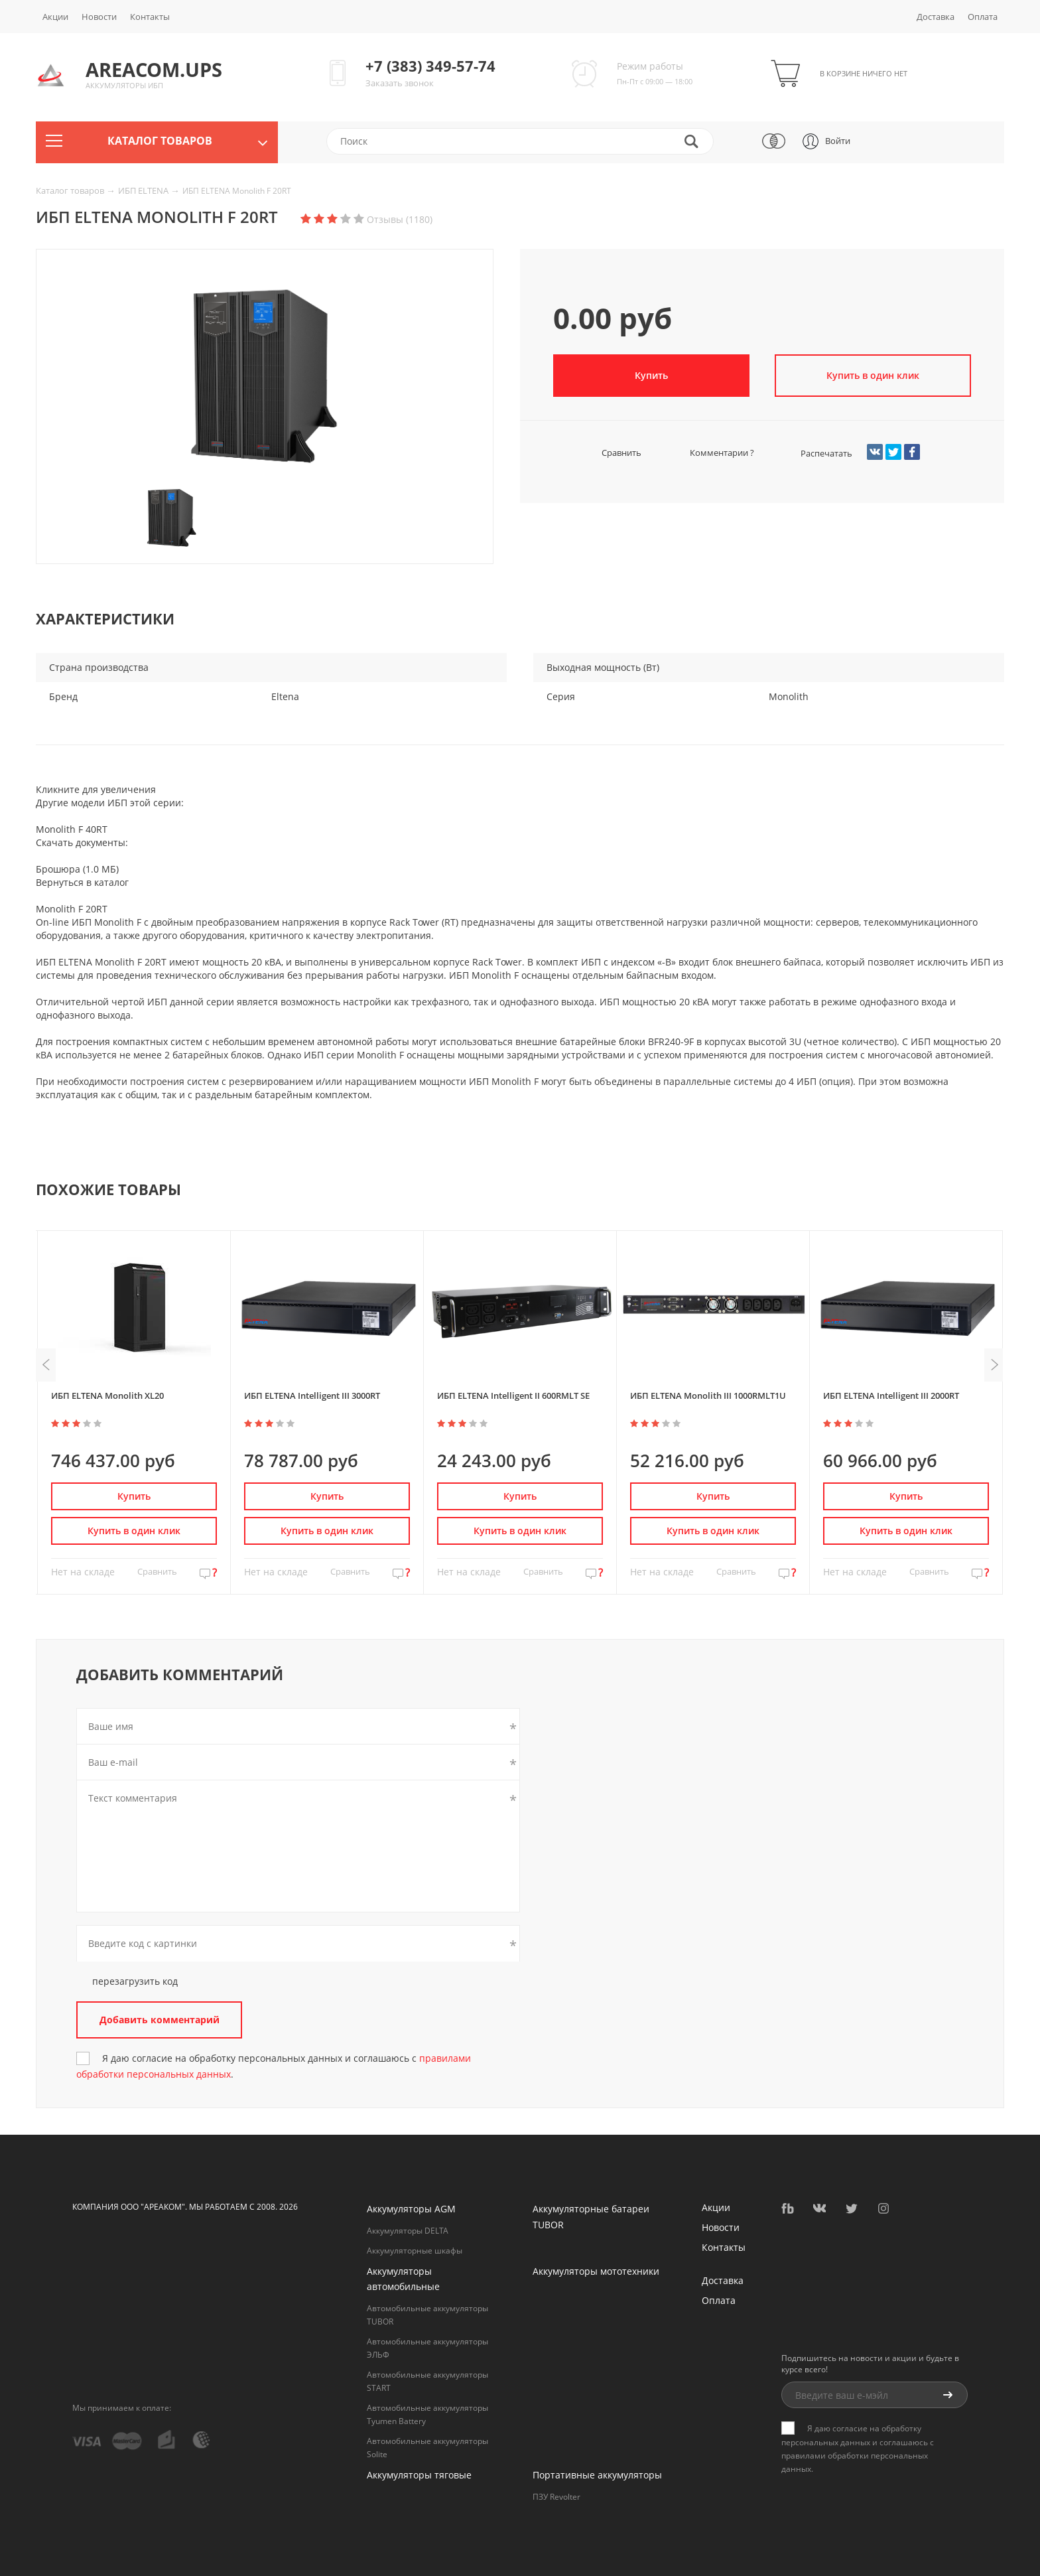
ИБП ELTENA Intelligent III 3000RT (312, 1395)
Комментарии (709, 453)
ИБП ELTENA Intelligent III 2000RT (891, 1395)
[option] (264, 379)
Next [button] (994, 1365)
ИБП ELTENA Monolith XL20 (107, 1395)
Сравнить (605, 453)
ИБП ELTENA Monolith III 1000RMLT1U (708, 1395)
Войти (837, 141)
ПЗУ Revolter (556, 2496)
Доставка (935, 17)
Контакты (150, 17)
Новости (99, 17)
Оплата (983, 17)
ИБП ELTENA (144, 190)
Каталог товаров (71, 190)
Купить (651, 375)
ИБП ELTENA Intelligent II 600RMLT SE (513, 1395)
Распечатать (814, 453)
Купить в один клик (872, 375)
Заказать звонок (399, 83)
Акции (55, 17)
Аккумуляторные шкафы (414, 2250)
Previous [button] (46, 1365)
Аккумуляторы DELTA (407, 2230)
